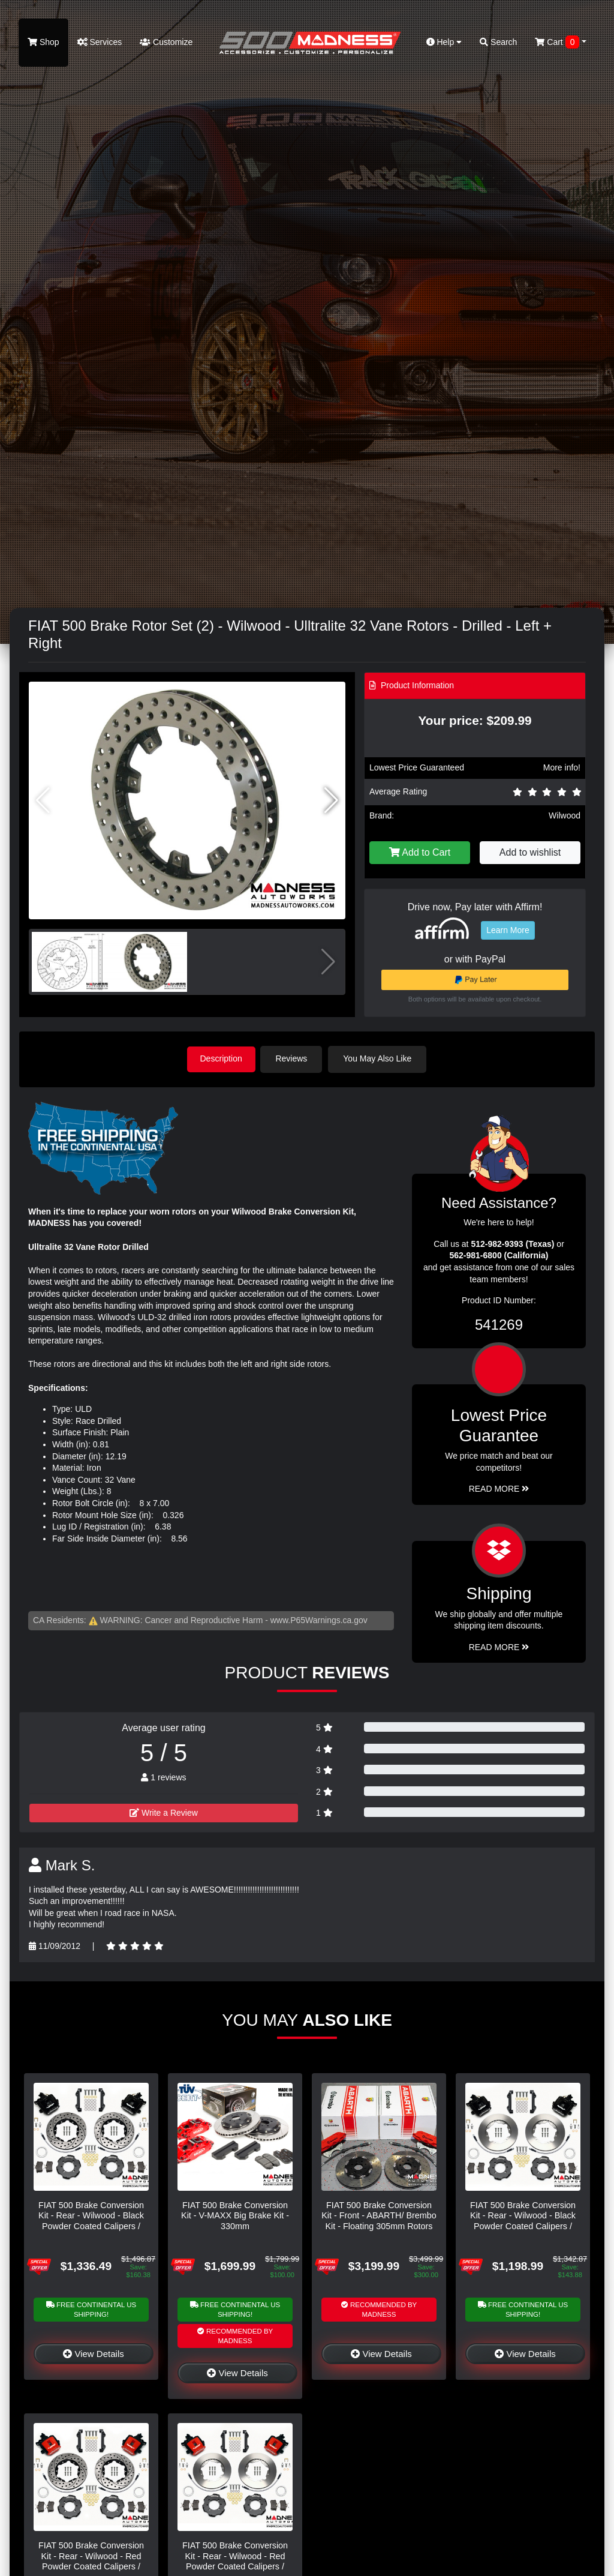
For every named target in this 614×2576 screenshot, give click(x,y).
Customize (166, 42)
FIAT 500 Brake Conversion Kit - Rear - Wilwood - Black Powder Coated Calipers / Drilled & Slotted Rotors (91, 2220)
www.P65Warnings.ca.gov (319, 1619)
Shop (43, 42)
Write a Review (164, 1811)
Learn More (507, 930)
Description (221, 1058)
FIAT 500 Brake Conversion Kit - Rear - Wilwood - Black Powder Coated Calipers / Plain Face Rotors (523, 2220)
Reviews (294, 1058)
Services (99, 42)
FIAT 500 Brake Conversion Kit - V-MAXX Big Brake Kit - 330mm (235, 2215)
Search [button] (498, 42)
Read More (499, 1488)
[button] (331, 800)
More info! (561, 767)
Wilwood (564, 815)
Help (444, 42)
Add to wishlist (530, 852)
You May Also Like (380, 1058)
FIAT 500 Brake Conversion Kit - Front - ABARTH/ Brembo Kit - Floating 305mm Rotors (379, 2215)
